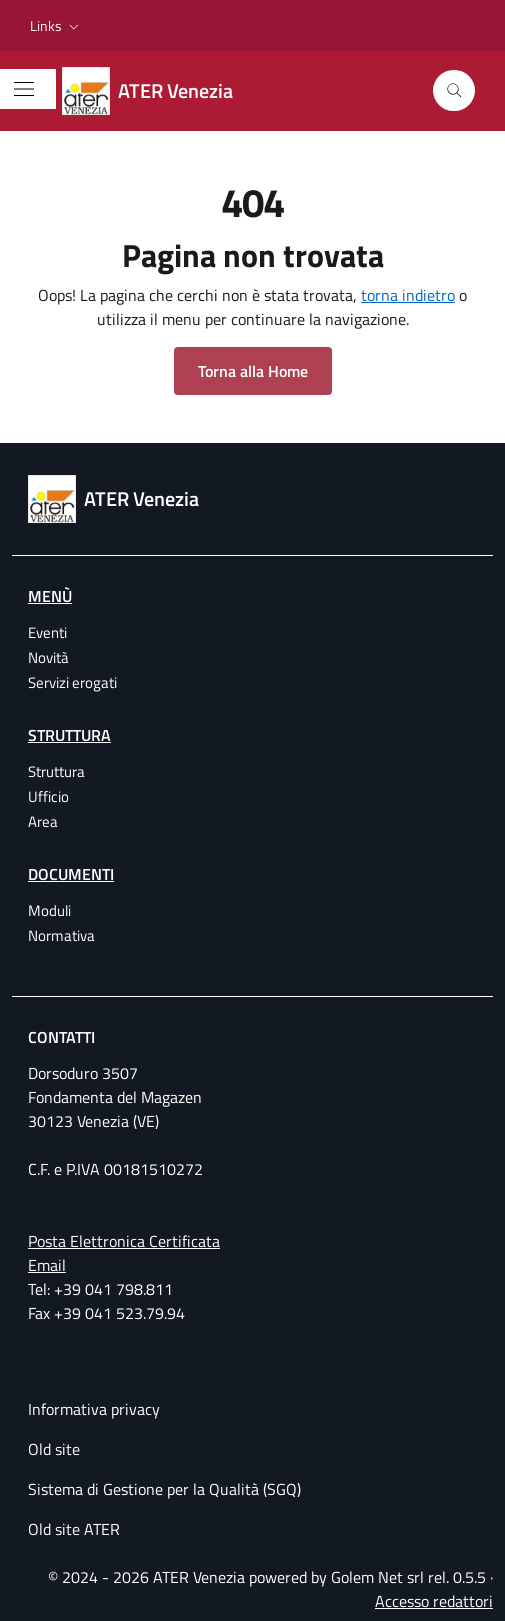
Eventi (47, 632)
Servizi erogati (72, 682)
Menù (50, 596)
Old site (54, 1449)
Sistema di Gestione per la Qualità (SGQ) (164, 1489)
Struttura (69, 735)
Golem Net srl (377, 1577)
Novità (48, 657)
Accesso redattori (434, 1601)
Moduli (49, 910)
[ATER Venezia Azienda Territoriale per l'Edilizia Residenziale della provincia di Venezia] (159, 91)
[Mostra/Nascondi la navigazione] (24, 89)
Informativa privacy (94, 1409)
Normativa (61, 935)
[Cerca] (454, 91)
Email (47, 1265)
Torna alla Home (253, 371)
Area (43, 821)
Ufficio (48, 796)
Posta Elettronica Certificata (124, 1241)
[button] (56, 26)
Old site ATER (74, 1529)
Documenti (71, 874)
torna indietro (408, 295)
